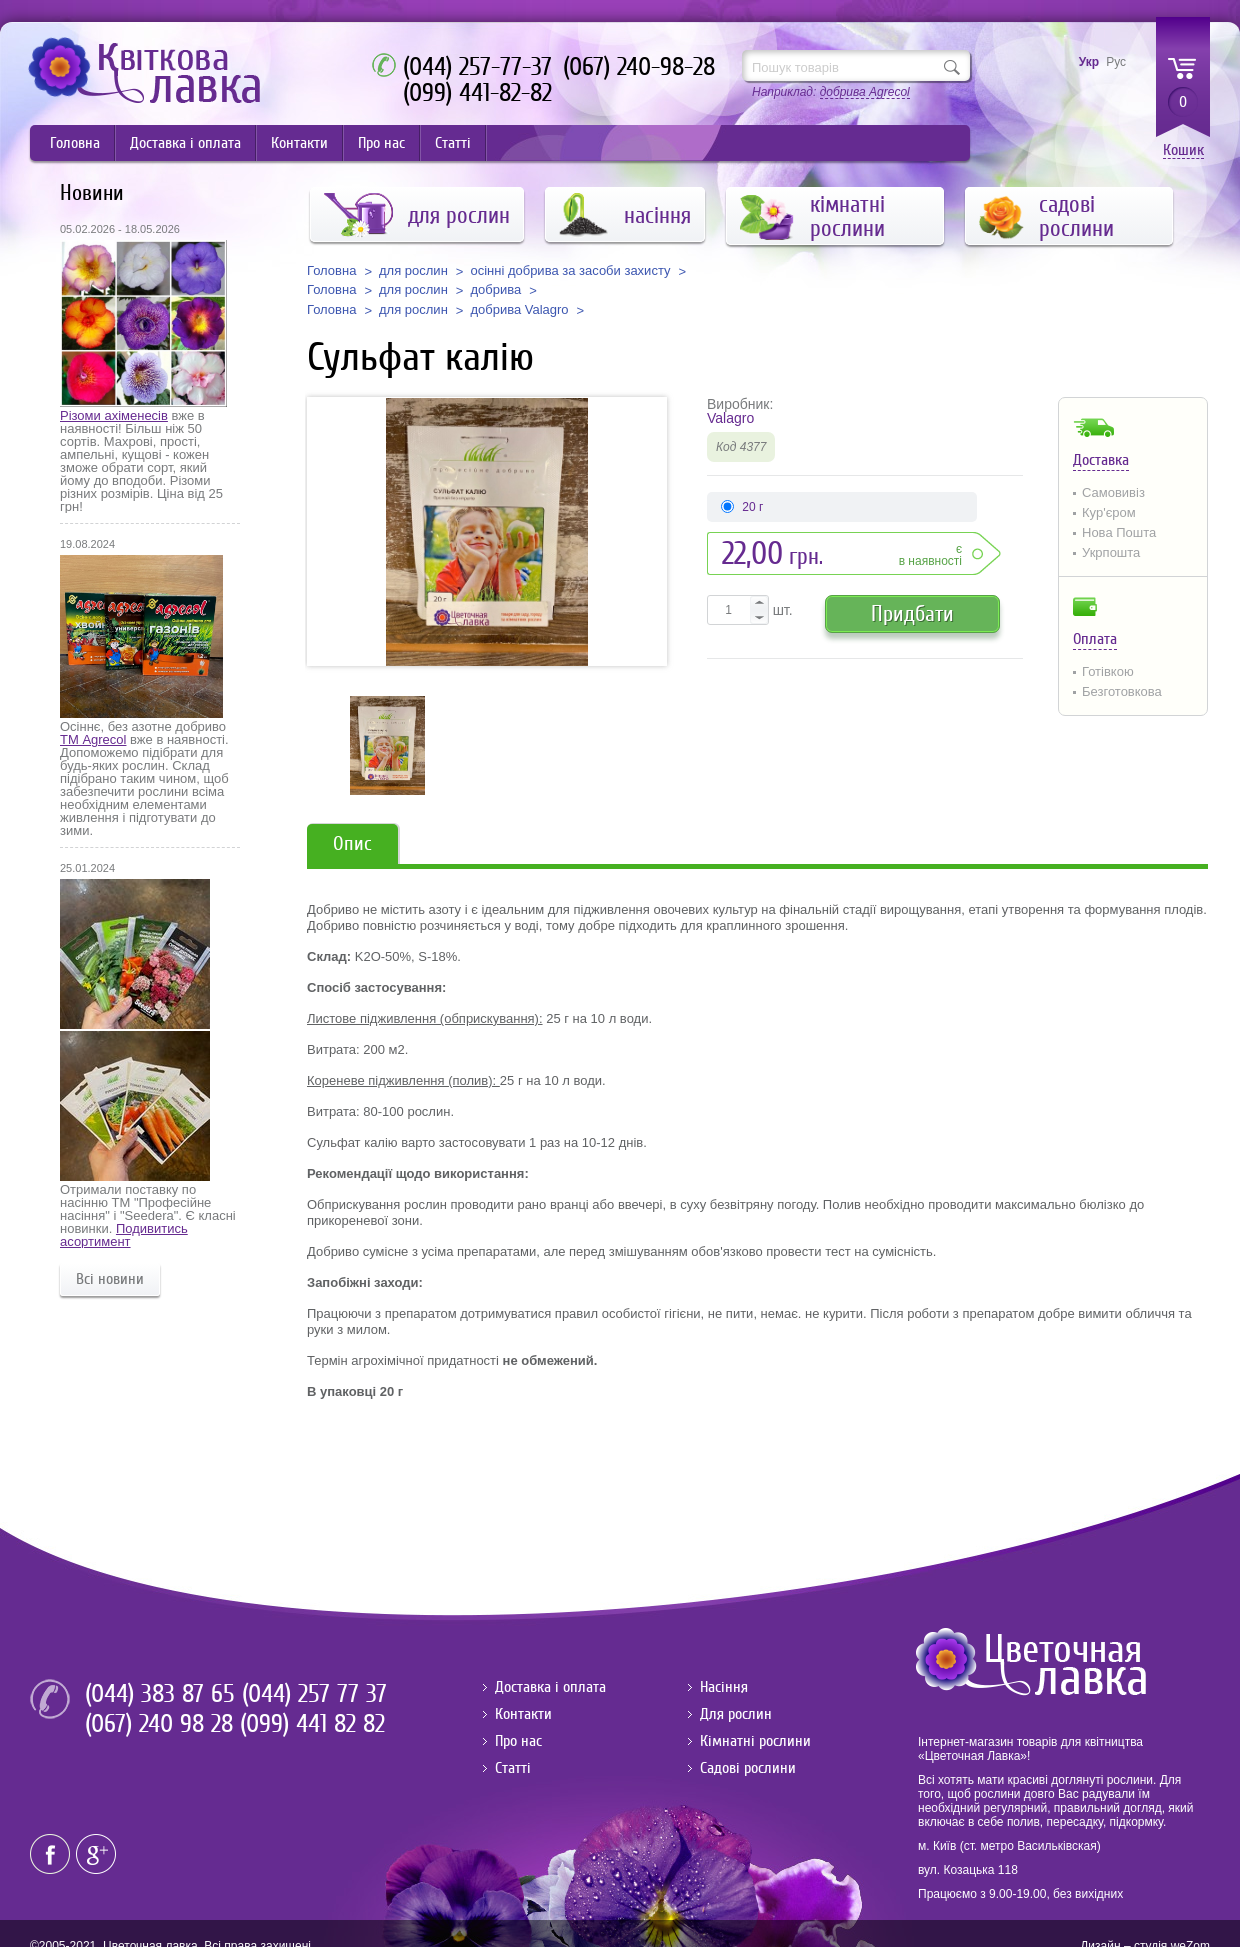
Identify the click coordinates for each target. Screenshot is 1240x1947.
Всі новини (110, 1279)
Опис (352, 843)
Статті (453, 143)
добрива (495, 290)
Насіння (724, 1687)
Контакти (299, 143)
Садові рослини (748, 1768)
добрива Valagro (519, 310)
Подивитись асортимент (124, 1235)
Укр (1089, 62)
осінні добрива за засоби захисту (570, 271)
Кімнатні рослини (755, 1741)
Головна (75, 143)
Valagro (730, 418)
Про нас (381, 143)
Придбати (912, 613)
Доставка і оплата (185, 143)
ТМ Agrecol (93, 739)
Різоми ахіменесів (114, 415)
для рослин (413, 271)
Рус (1116, 62)
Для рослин (736, 1714)
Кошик (1183, 150)
